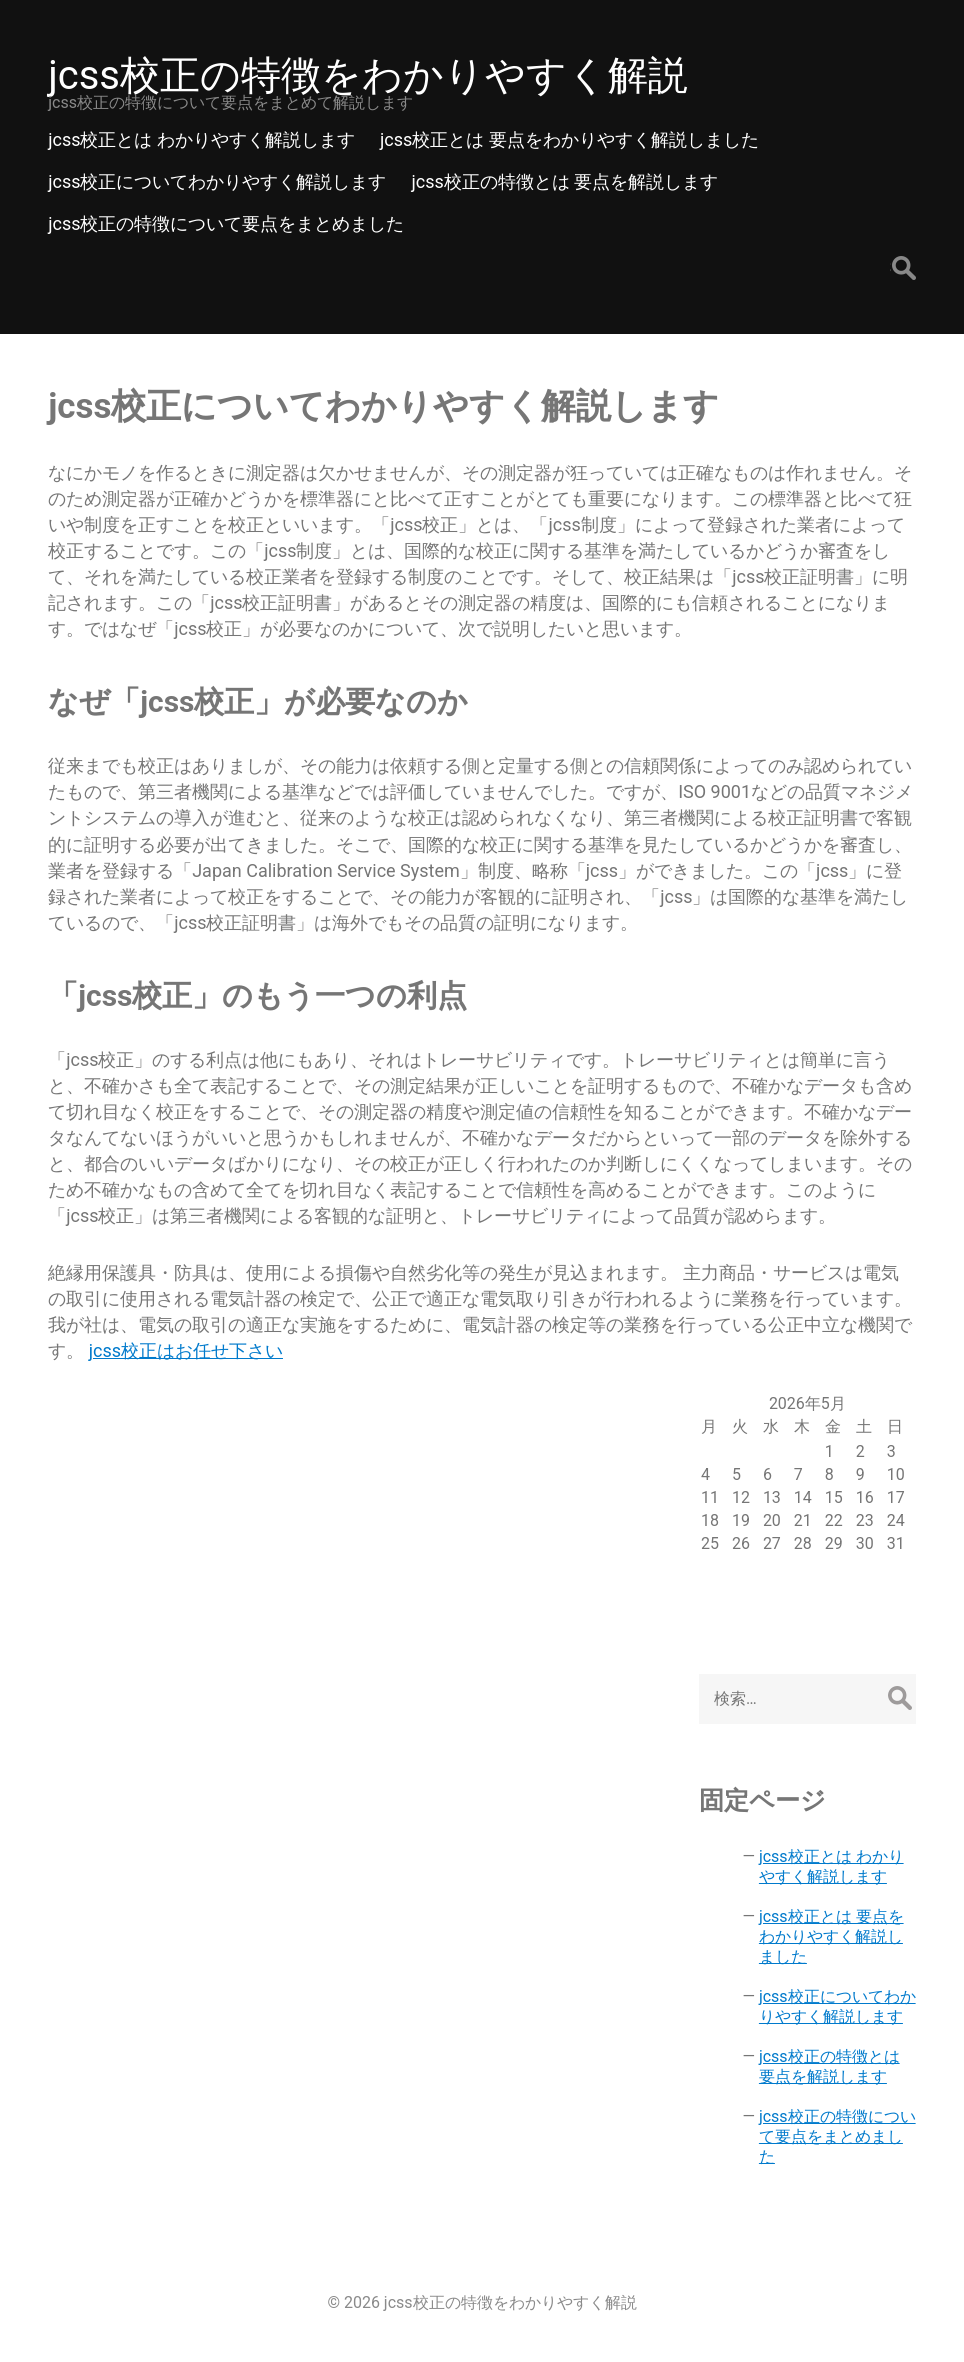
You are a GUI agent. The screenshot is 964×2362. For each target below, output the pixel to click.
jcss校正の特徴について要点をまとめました (837, 2136)
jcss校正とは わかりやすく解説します (831, 1866)
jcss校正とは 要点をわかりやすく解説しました (831, 1936)
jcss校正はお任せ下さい (186, 1350)
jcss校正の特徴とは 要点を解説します (829, 2066)
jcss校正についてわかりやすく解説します (837, 2006)
